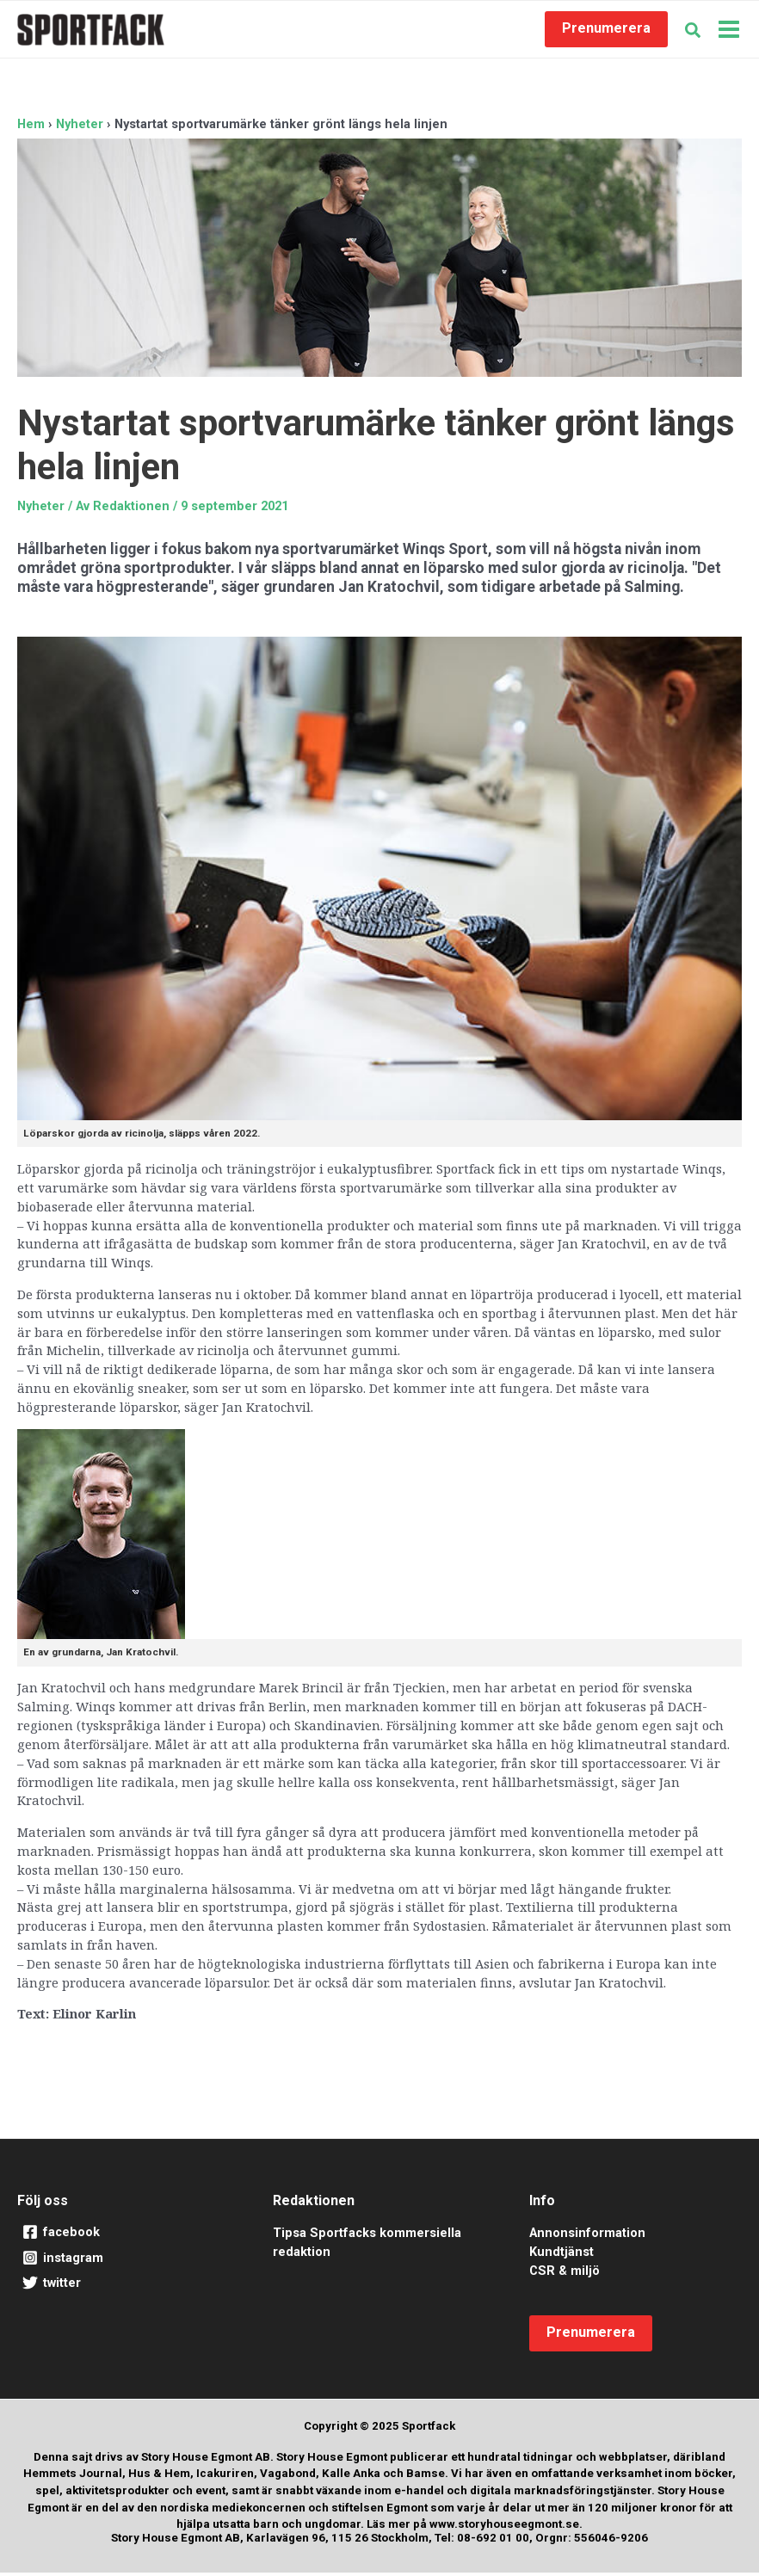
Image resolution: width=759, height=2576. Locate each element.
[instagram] (123, 2262)
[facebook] (123, 2236)
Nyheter (41, 509)
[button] (606, 31)
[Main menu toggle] (728, 30)
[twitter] (123, 2287)
